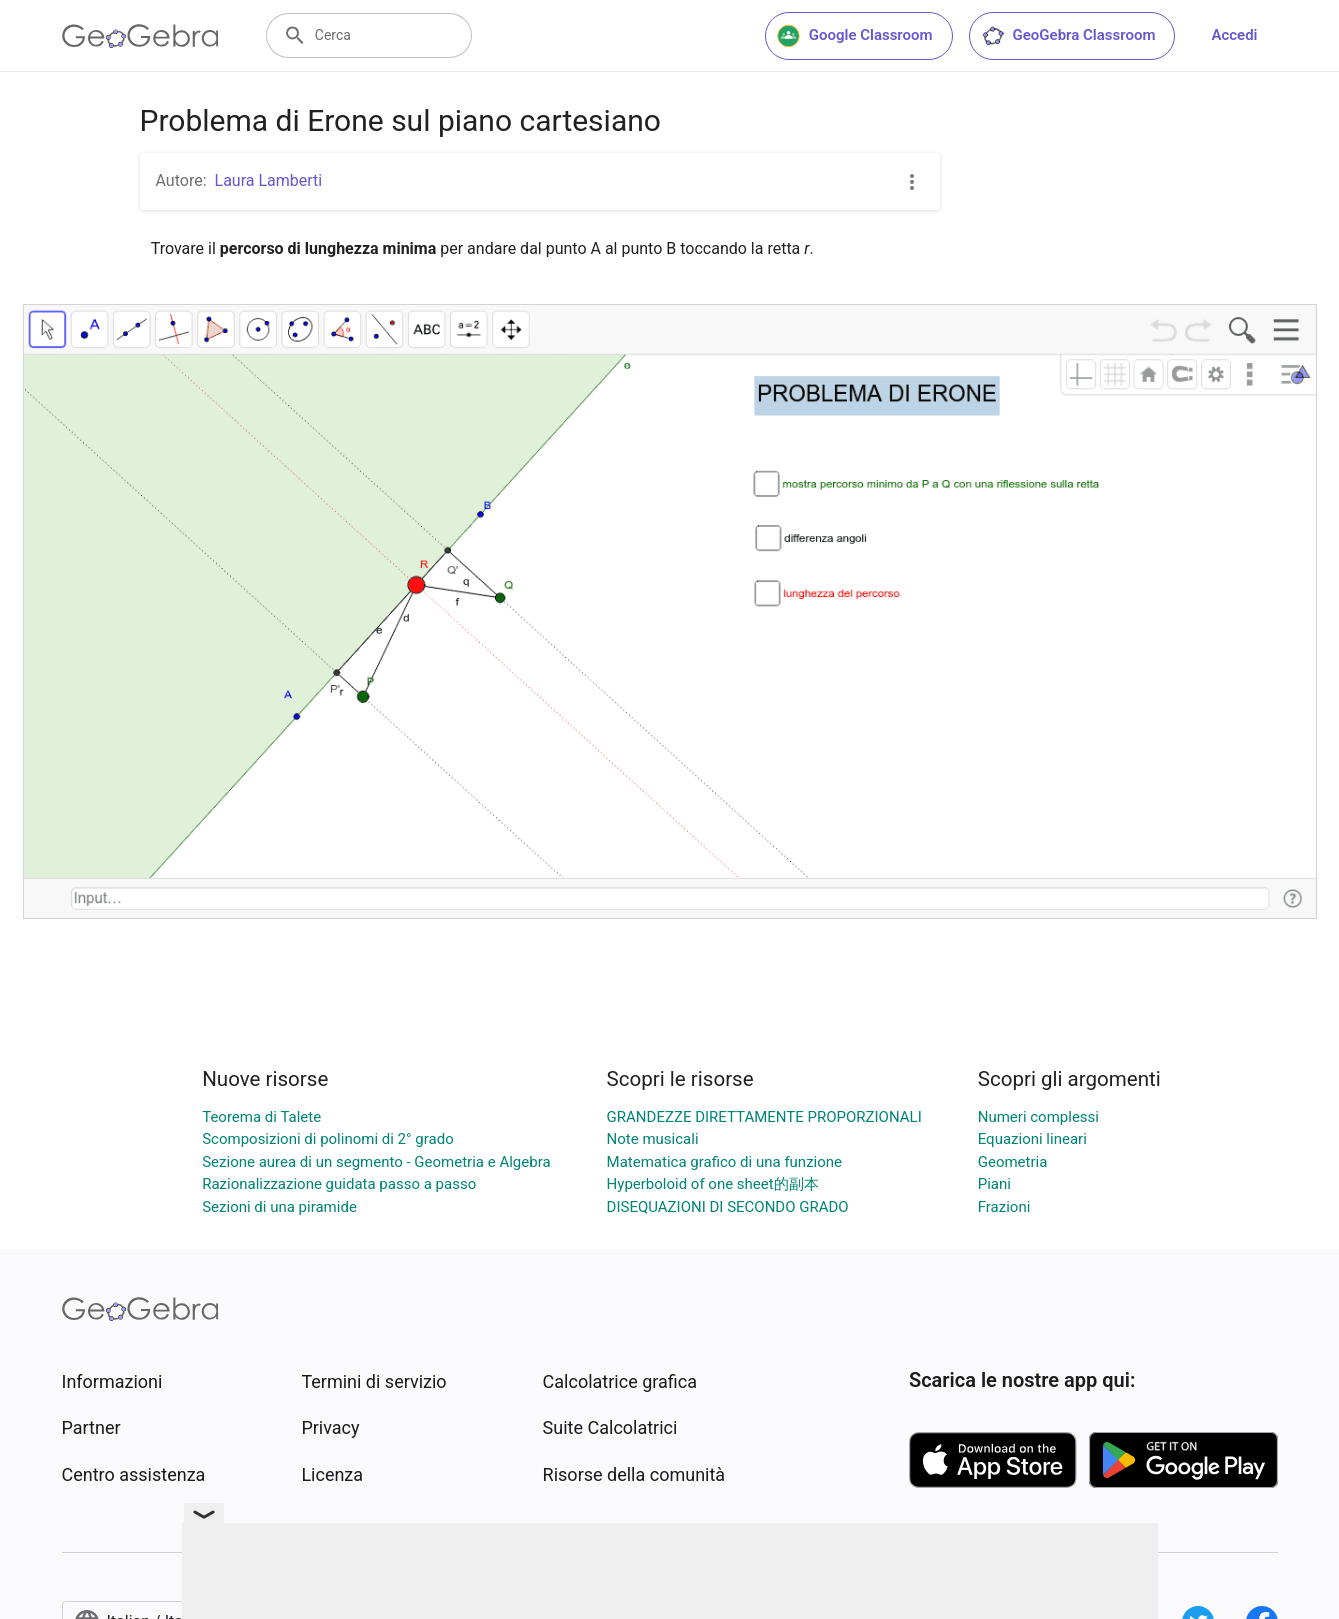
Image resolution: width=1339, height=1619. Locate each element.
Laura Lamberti (269, 180)
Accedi (1234, 35)
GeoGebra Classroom (1068, 36)
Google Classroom (855, 36)
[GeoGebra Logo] (140, 36)
